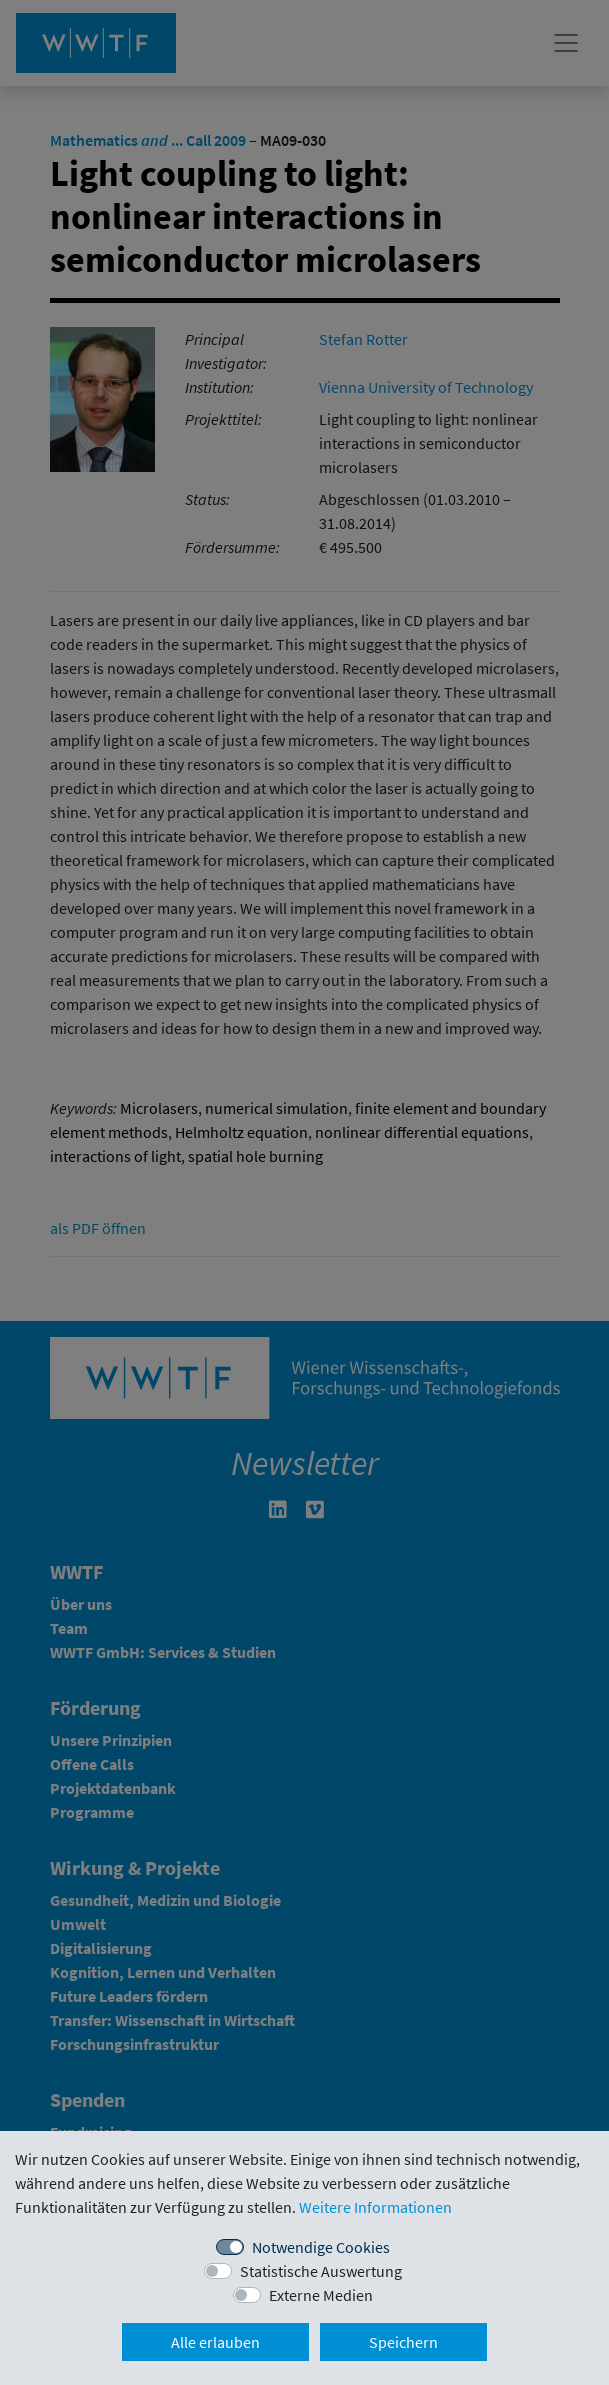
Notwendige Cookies (321, 2247)
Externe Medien (321, 2295)
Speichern (403, 2342)
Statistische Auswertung (321, 2271)
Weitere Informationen (375, 2207)
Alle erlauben (215, 2342)
